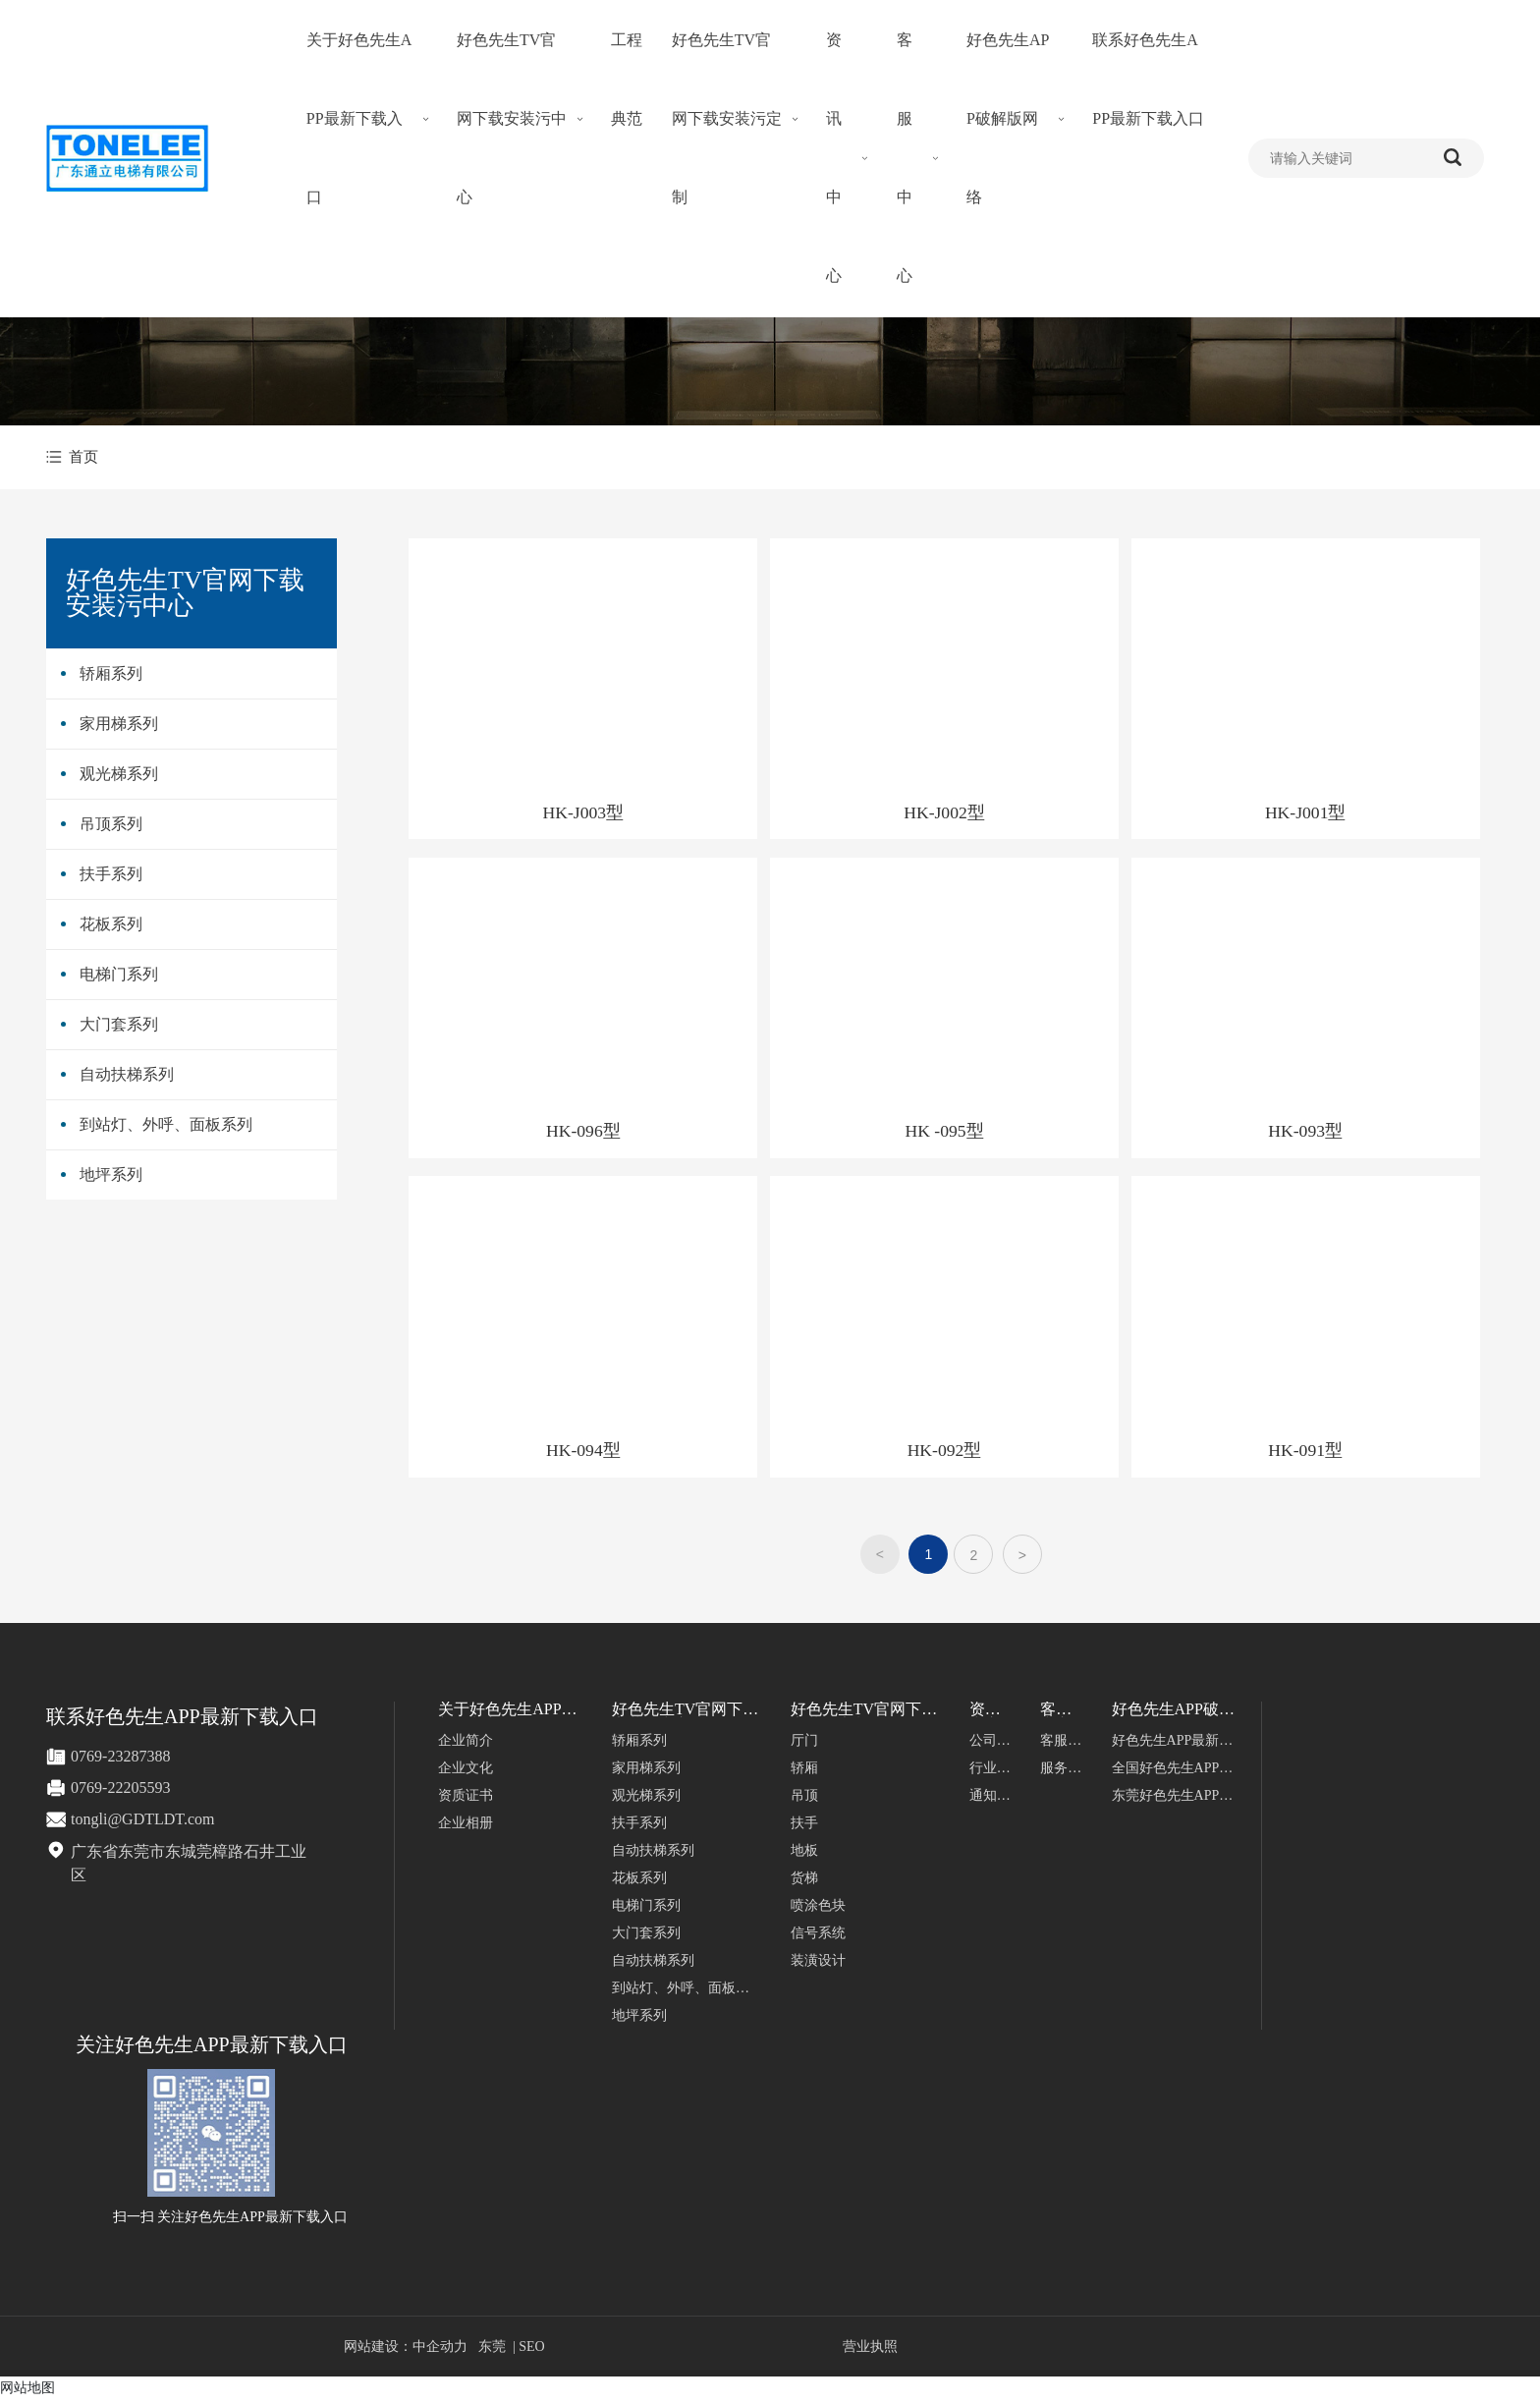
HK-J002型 (945, 813)
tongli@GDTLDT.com (142, 1824)
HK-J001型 (1306, 813)
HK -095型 (946, 1134)
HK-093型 (1307, 1134)
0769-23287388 (120, 1761)
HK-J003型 (584, 813)
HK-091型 (1307, 1455)
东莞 (492, 2351)
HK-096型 (584, 1134)
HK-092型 (945, 1455)
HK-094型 (584, 1455)
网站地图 (27, 2392)
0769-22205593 (120, 1792)
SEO (531, 2351)
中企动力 (440, 2351)
